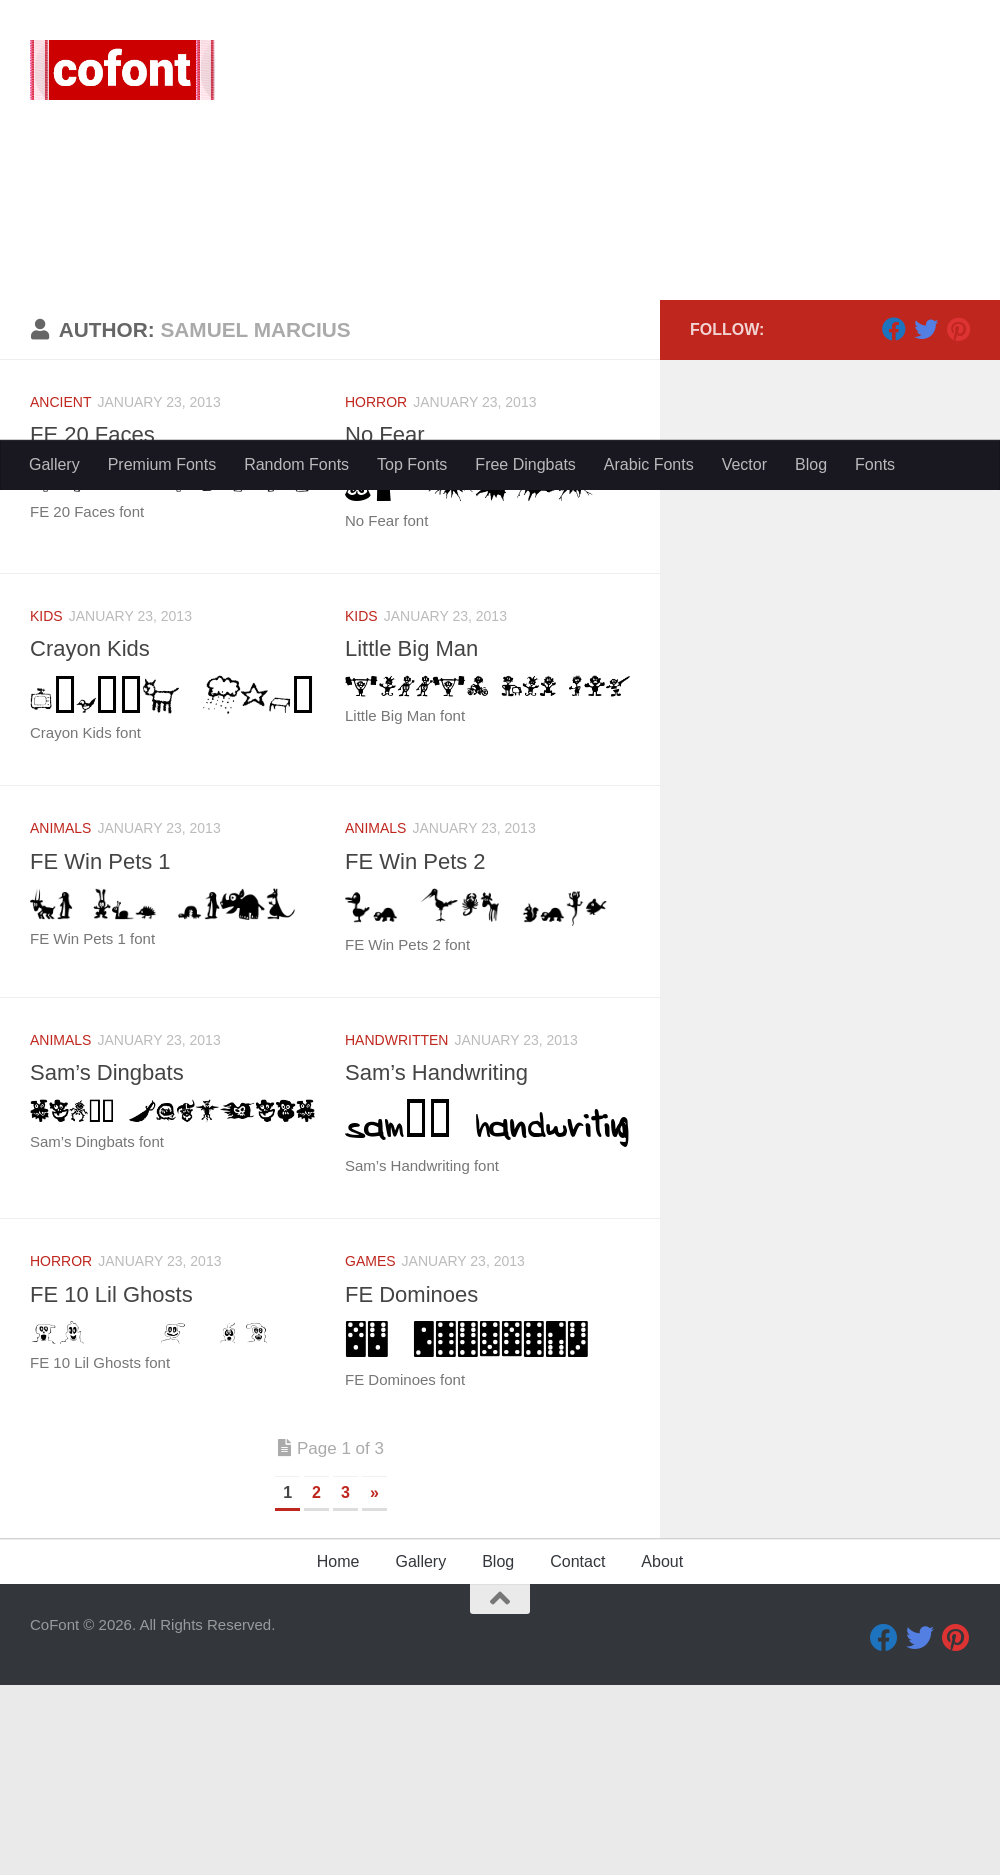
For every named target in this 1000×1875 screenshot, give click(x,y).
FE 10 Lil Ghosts (111, 1484)
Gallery (54, 464)
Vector (744, 464)
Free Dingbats (525, 464)
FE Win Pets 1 (100, 1051)
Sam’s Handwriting (436, 1262)
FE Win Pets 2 (415, 1051)
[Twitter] (926, 519)
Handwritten (396, 1230)
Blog (811, 464)
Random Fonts (296, 464)
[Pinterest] (958, 519)
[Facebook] (894, 519)
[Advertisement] (500, 290)
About (662, 1751)
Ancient (60, 592)
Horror (376, 592)
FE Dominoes (411, 1484)
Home (338, 1751)
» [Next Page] (374, 1682)
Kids (46, 806)
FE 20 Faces (92, 624)
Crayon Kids (90, 838)
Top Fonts (412, 464)
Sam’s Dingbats (107, 1262)
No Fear (384, 624)
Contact (577, 1751)
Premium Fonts (162, 464)
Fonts (875, 464)
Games (370, 1451)
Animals (60, 1018)
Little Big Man (411, 838)
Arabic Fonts (649, 464)
